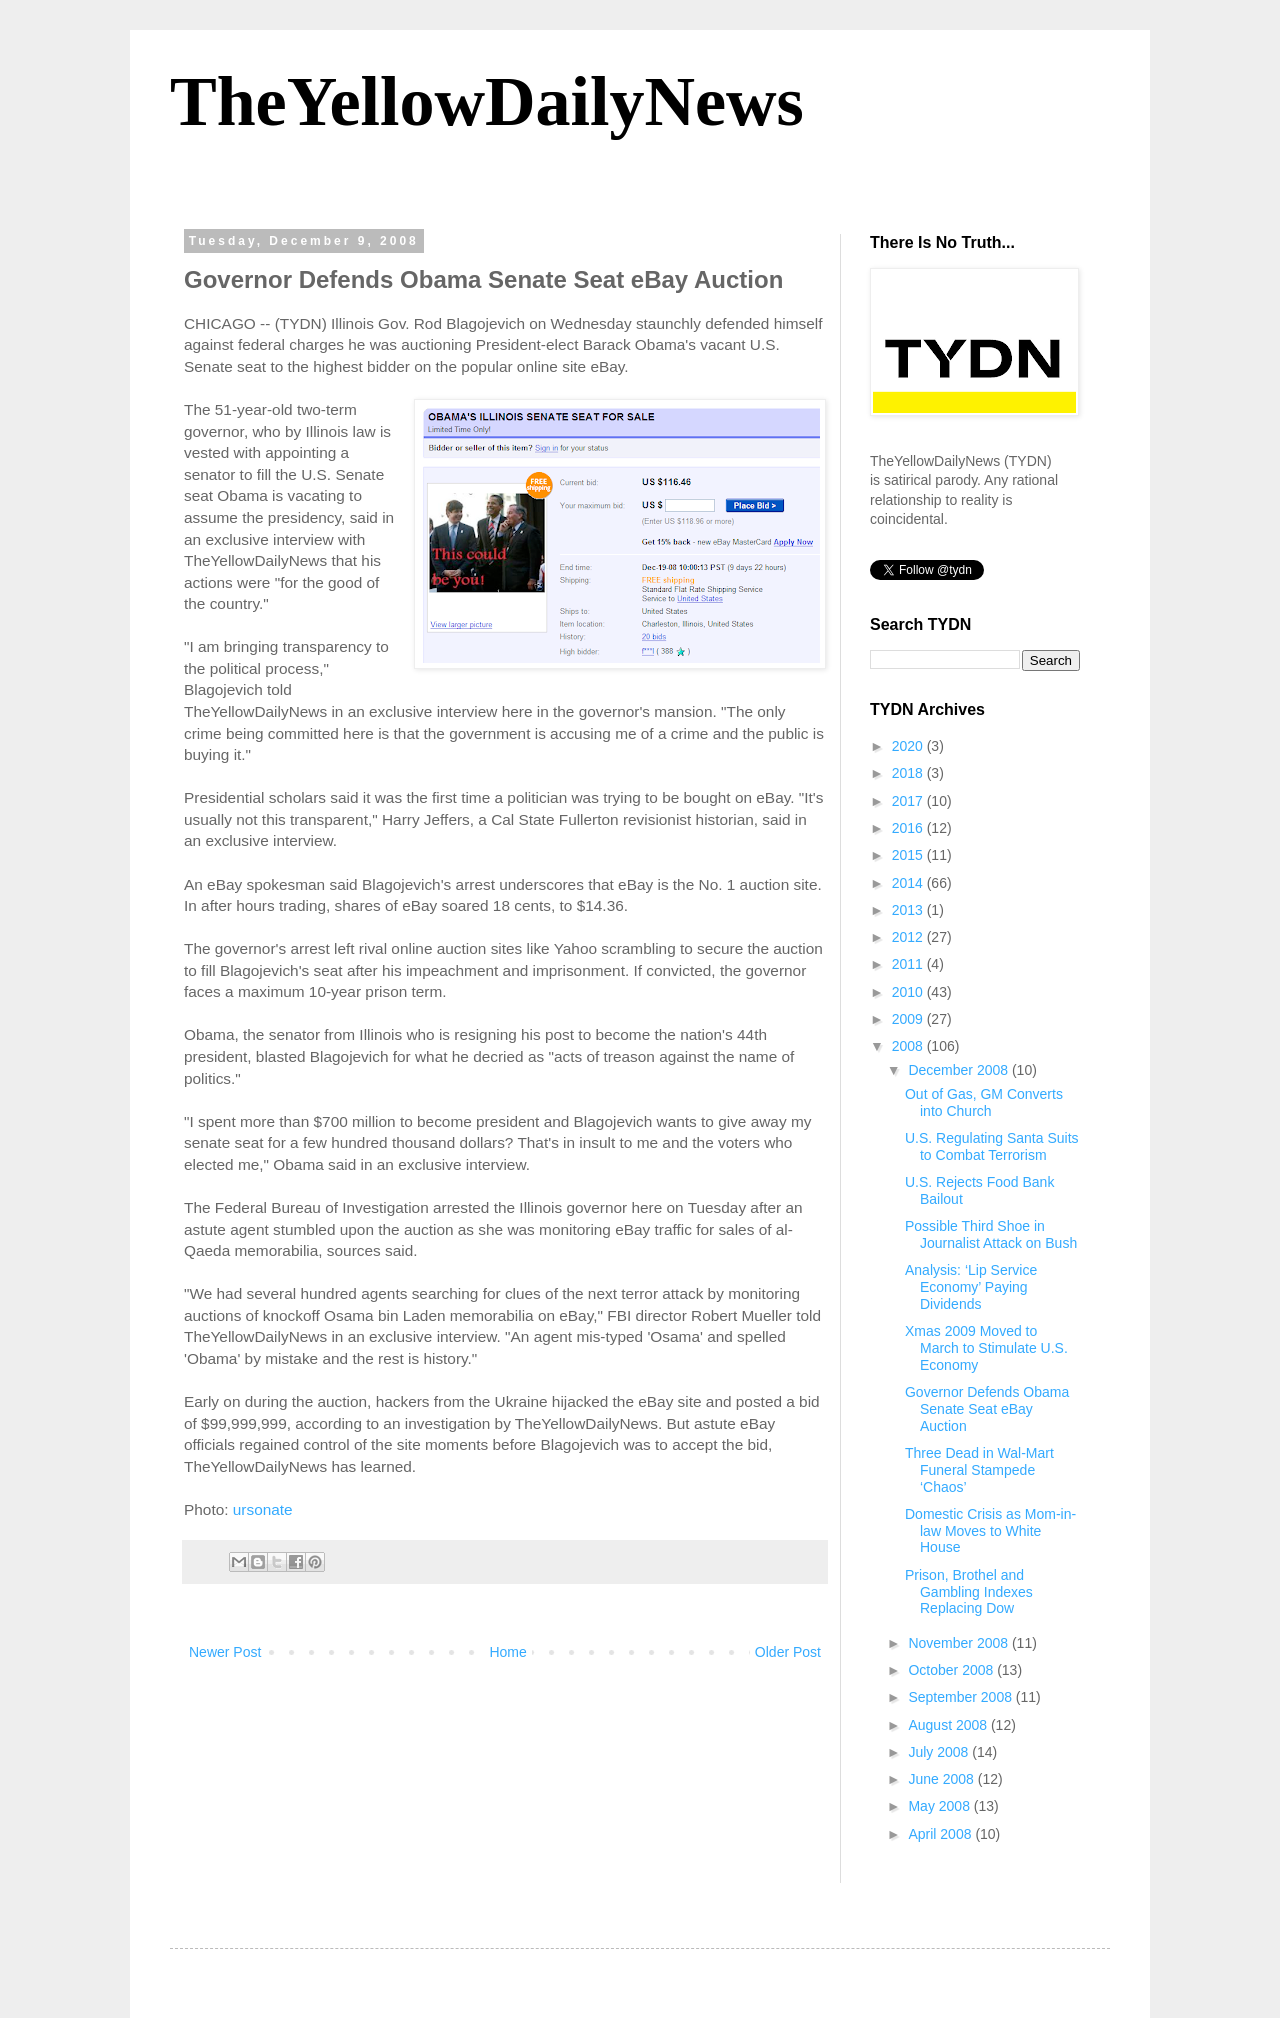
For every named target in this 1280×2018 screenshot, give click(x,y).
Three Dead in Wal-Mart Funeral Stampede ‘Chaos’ (979, 1470)
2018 (909, 773)
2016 (909, 828)
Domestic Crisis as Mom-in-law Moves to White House (990, 1531)
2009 (909, 1019)
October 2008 (952, 1670)
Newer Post (225, 1652)
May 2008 (940, 1806)
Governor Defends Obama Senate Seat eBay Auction (987, 1409)
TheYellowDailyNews (487, 101)
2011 (909, 964)
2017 (909, 801)
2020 (909, 746)
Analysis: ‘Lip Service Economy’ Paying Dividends (971, 1287)
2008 (909, 1046)
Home (507, 1652)
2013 (909, 910)
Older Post (788, 1652)
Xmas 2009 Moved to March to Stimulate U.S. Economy (986, 1348)
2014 (909, 883)
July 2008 (940, 1752)
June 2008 (942, 1779)
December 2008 (960, 1070)
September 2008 (961, 1697)
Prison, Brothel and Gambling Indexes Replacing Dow (969, 1592)
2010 (909, 992)
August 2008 (949, 1725)
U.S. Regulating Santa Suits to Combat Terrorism (992, 1146)
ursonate (263, 1509)
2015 (909, 855)
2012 (909, 937)
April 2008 (941, 1834)
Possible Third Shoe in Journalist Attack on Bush (991, 1234)
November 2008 (960, 1643)
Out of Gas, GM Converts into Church (984, 1102)
